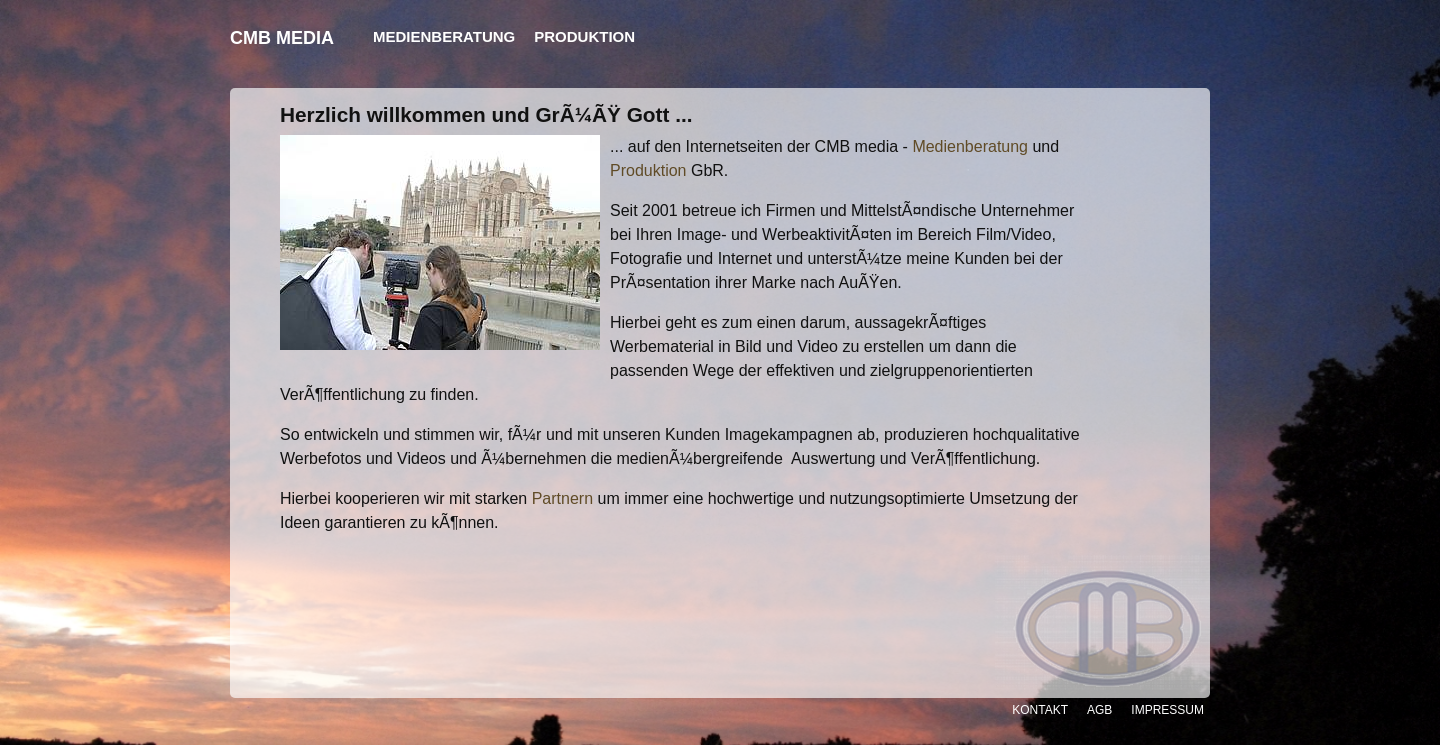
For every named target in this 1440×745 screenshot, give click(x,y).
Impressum (1167, 710)
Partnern (562, 498)
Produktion (648, 170)
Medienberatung (970, 146)
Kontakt (1040, 710)
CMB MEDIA (282, 38)
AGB (1099, 710)
